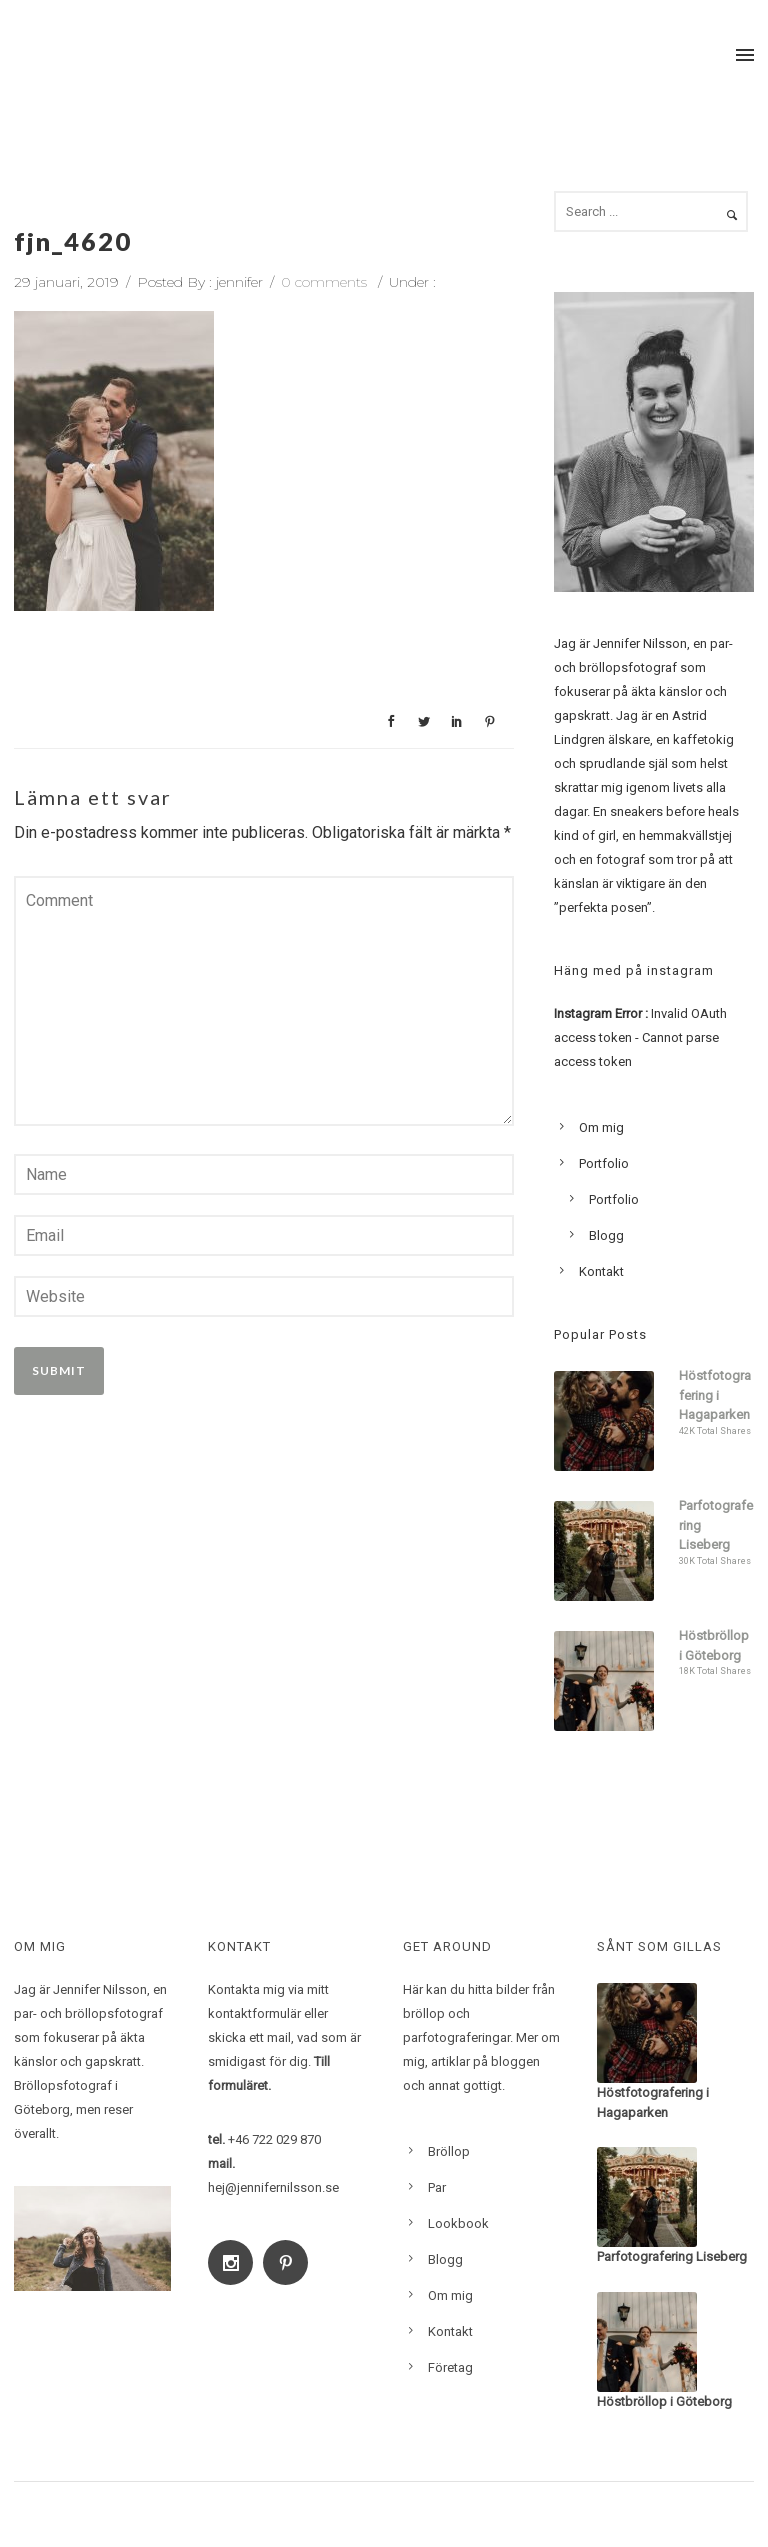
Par (437, 2187)
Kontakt (601, 1271)
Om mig (601, 1127)
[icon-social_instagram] (235, 2262)
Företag (450, 2367)
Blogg (606, 1235)
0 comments (324, 282)
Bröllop (449, 2151)
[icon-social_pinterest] (290, 2262)
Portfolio (604, 1163)
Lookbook (458, 2223)
